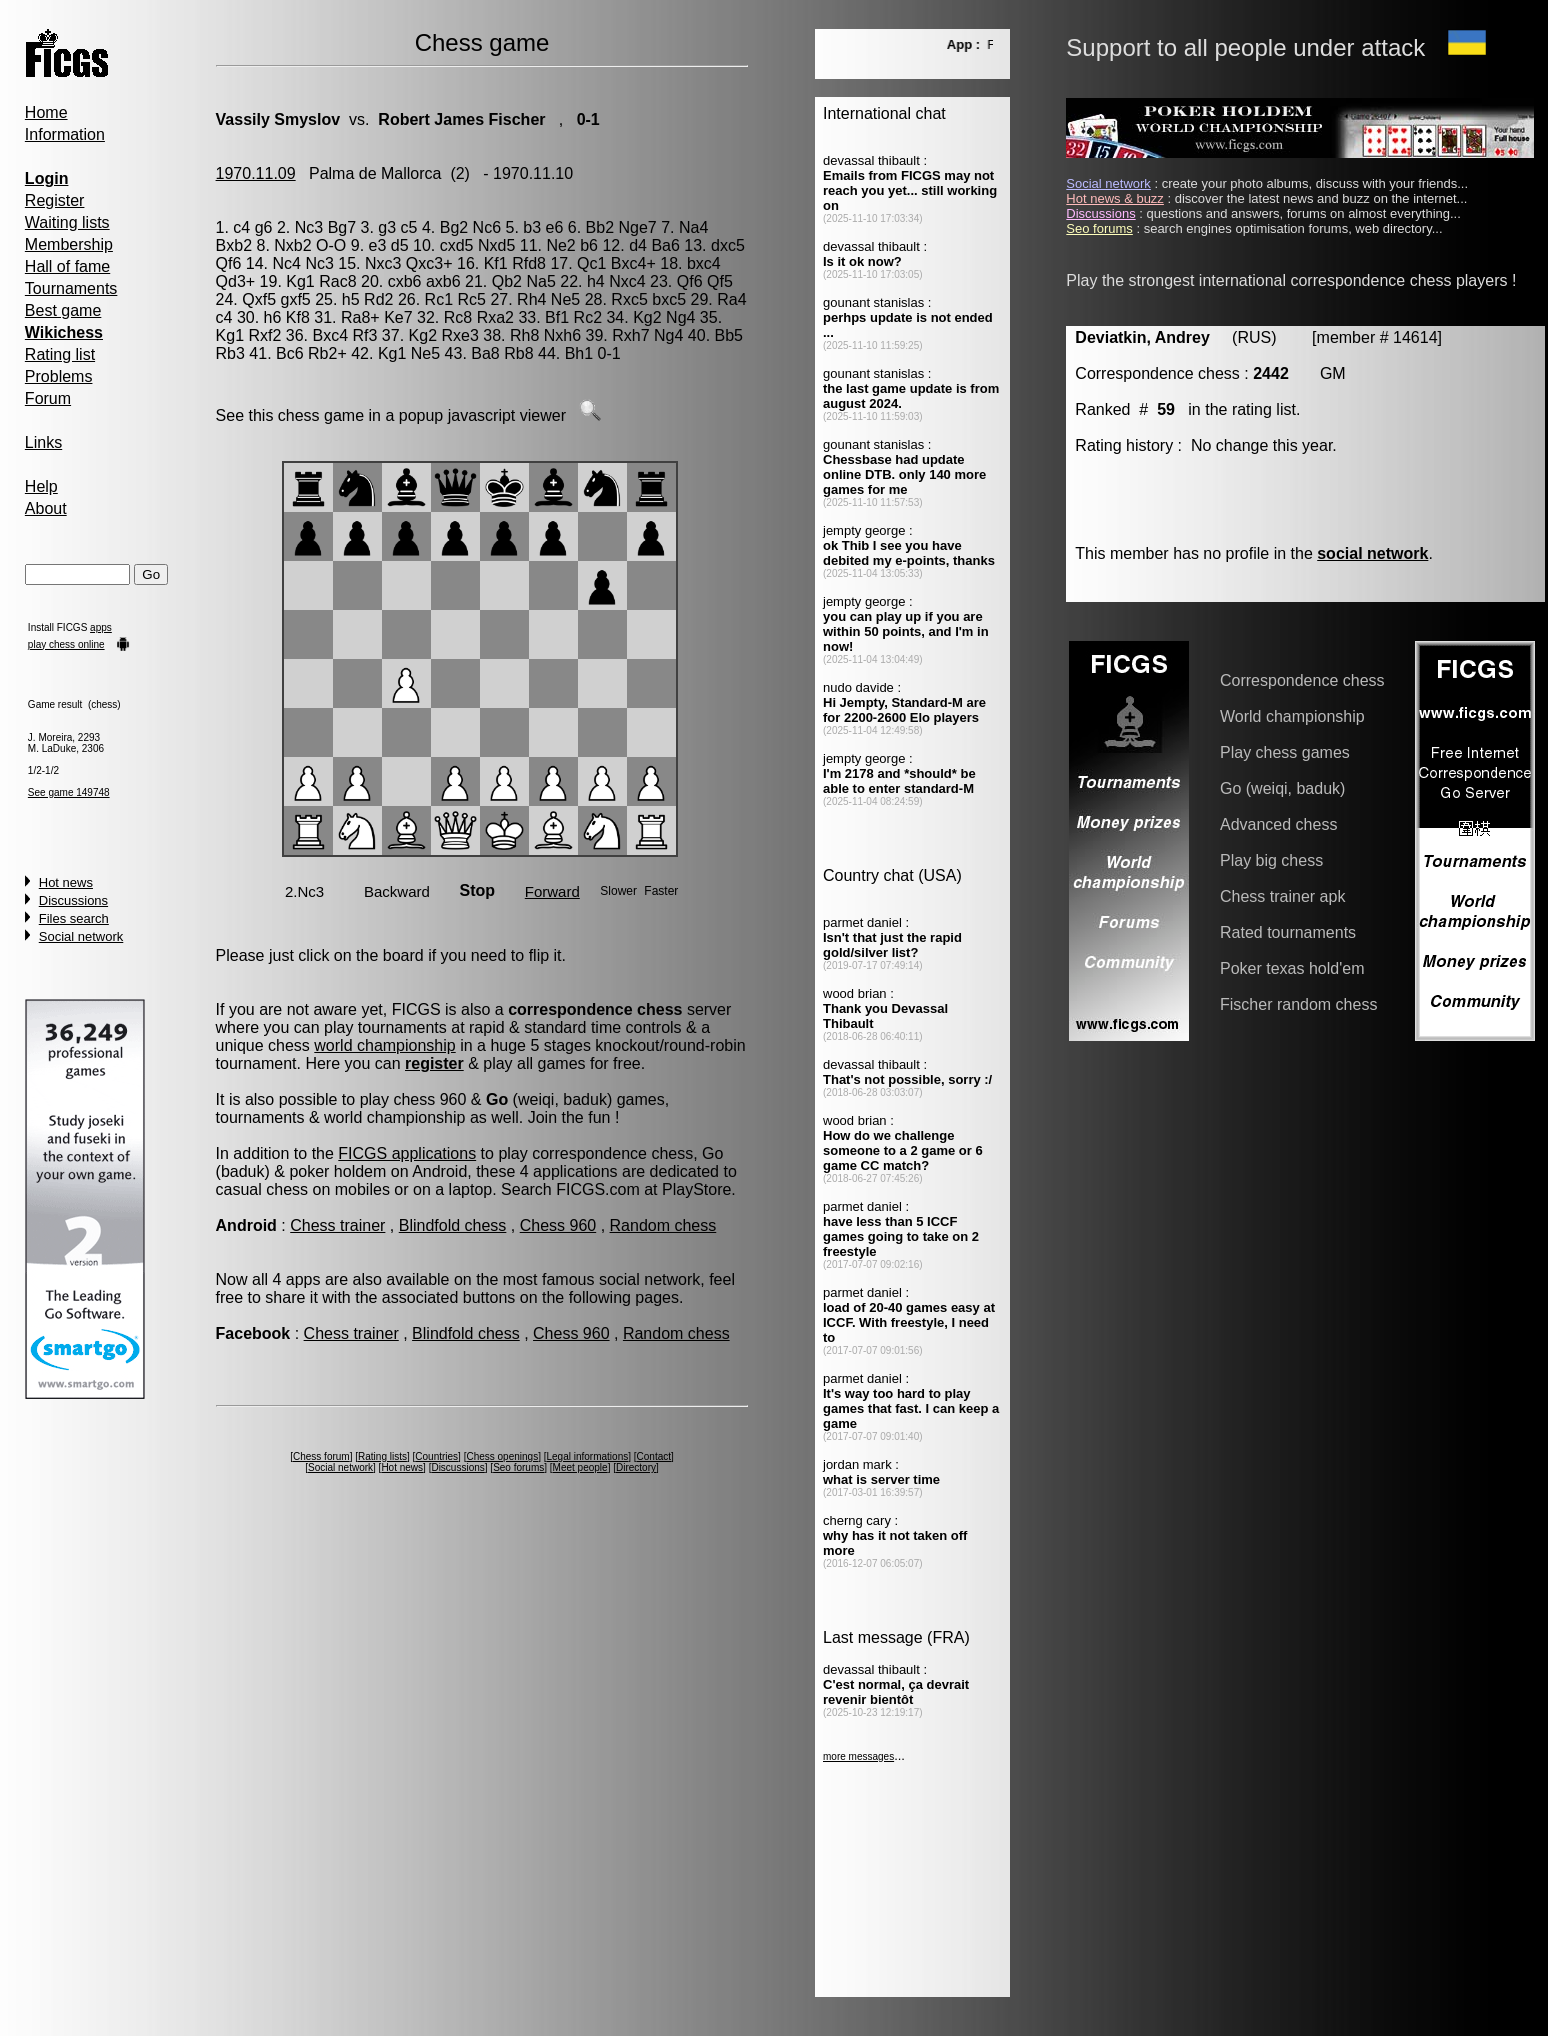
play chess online (66, 644)
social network (1372, 553)
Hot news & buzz (1115, 198)
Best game (63, 310)
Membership (69, 244)
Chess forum (321, 1456)
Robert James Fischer (461, 119)
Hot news (66, 882)
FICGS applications (407, 1153)
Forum (48, 398)
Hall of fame (67, 266)
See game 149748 (69, 792)
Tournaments (71, 288)
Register (55, 200)
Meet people (580, 1467)
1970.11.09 (256, 173)
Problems (59, 376)
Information (65, 134)
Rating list (60, 354)
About (46, 508)
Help (41, 486)
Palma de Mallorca (375, 173)
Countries (436, 1456)
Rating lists (382, 1456)
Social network (81, 936)
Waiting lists (67, 222)
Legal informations (588, 1456)
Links (43, 442)
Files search (74, 918)
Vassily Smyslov (278, 119)
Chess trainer (337, 1225)
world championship (384, 1045)
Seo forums (518, 1467)
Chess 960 (558, 1225)
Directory (636, 1467)
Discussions (73, 900)
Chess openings (502, 1456)
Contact (654, 1456)
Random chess (663, 1225)
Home (46, 112)
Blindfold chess (453, 1225)
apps (101, 627)
